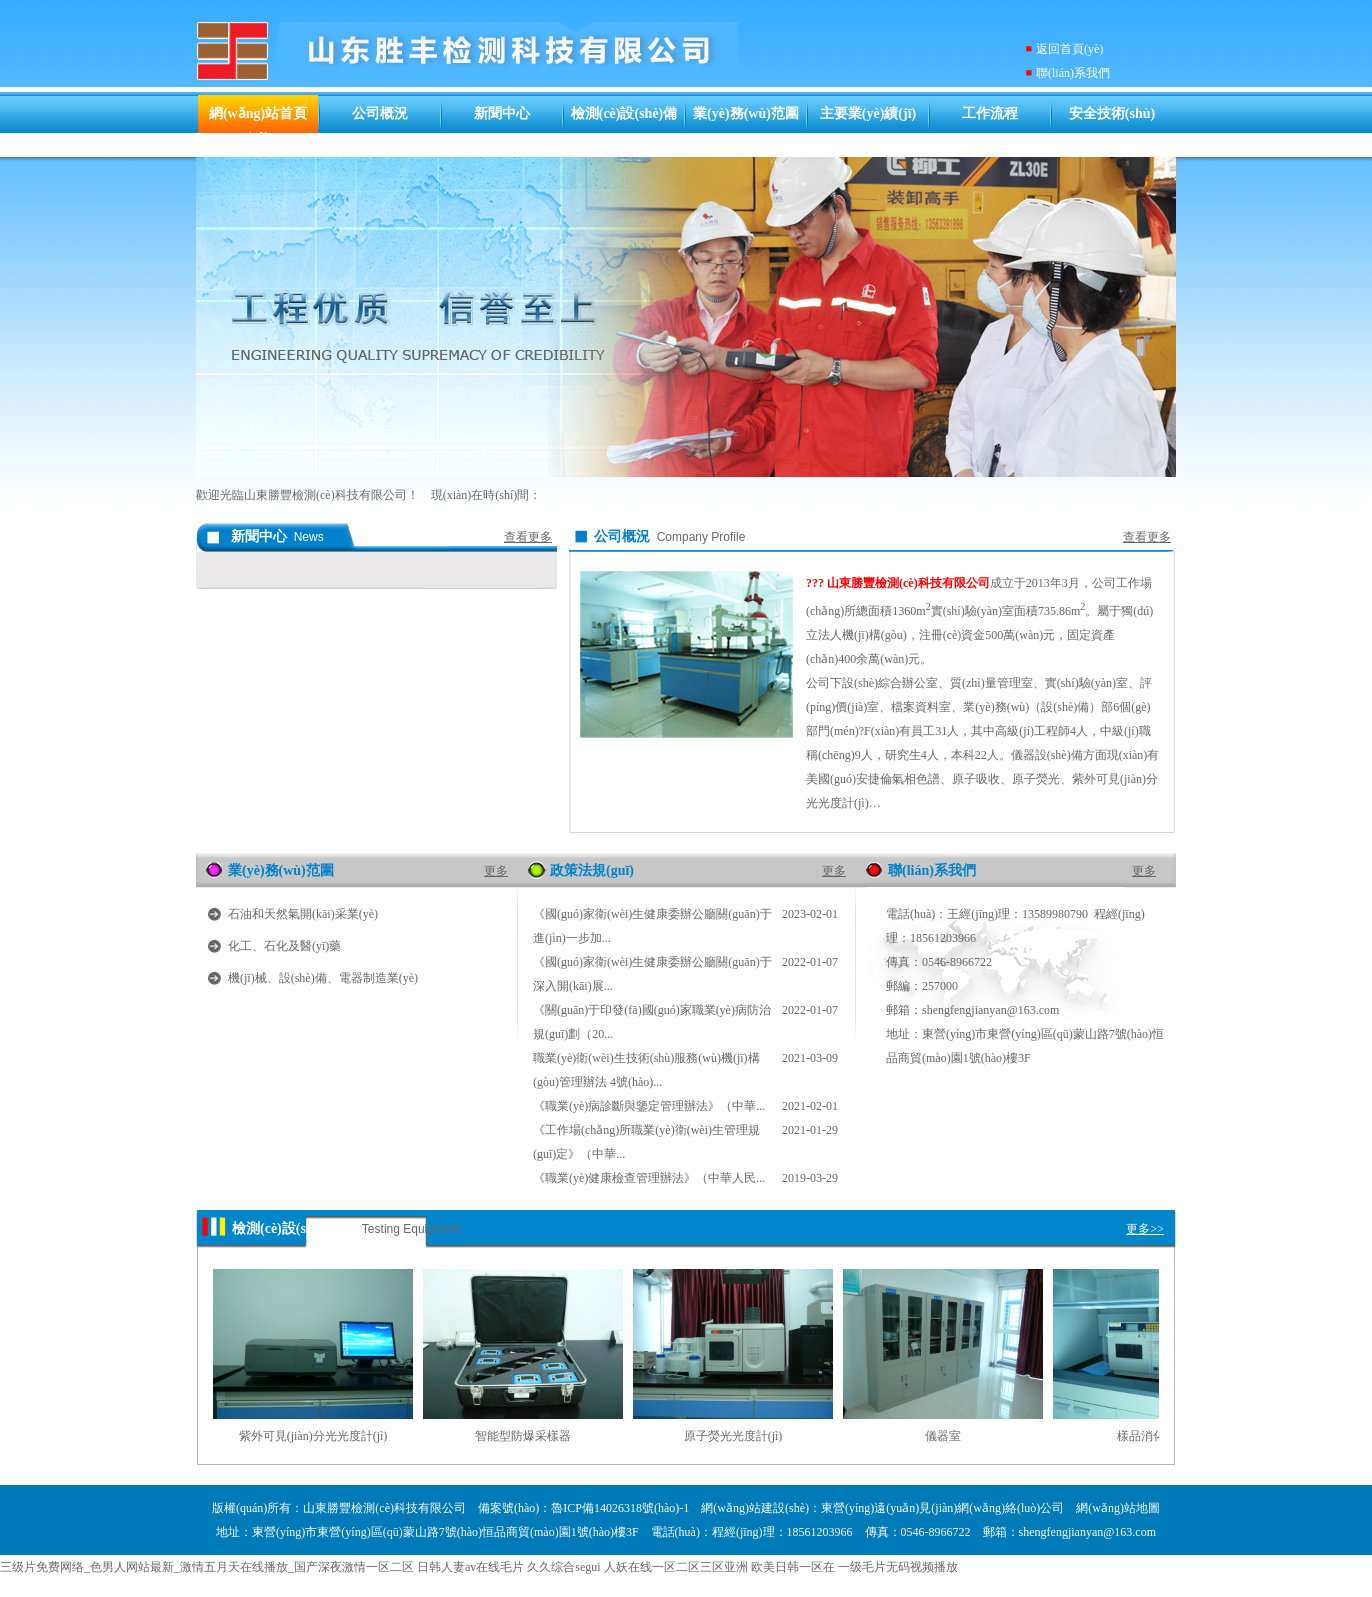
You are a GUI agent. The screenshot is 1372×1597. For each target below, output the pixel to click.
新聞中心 (502, 113)
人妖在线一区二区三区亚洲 (676, 1567)
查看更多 (528, 537)
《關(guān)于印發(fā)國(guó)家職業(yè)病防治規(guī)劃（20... (685, 1019)
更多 (496, 871)
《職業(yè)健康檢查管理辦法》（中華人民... (685, 1178)
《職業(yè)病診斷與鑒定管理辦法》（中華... (685, 1106)
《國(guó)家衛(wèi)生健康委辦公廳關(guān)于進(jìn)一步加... (685, 923)
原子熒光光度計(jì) (733, 1436)
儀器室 (943, 1436)
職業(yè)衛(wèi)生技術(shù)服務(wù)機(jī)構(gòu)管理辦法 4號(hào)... (685, 1067)
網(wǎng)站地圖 (1118, 1508)
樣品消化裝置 (1153, 1436)
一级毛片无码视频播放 (898, 1567)
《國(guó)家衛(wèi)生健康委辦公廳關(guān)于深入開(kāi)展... (685, 971)
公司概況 (380, 113)
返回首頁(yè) (1069, 49)
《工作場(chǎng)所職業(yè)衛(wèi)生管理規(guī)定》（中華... (685, 1139)
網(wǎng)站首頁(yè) (258, 125)
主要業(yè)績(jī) (868, 113)
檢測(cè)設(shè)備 (624, 113)
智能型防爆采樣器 (523, 1436)
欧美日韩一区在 (793, 1567)
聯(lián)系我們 (1073, 73)
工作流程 (990, 113)
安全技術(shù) (1112, 113)
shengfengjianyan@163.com (990, 1010)
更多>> (1145, 1229)
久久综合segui (563, 1567)
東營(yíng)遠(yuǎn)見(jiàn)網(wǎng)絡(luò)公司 (942, 1508)
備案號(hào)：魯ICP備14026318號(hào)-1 (583, 1508)
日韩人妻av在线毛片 (470, 1567)
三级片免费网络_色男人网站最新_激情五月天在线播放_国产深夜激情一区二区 (207, 1567)
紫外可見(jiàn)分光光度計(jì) (313, 1436)
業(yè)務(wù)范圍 (746, 113)
